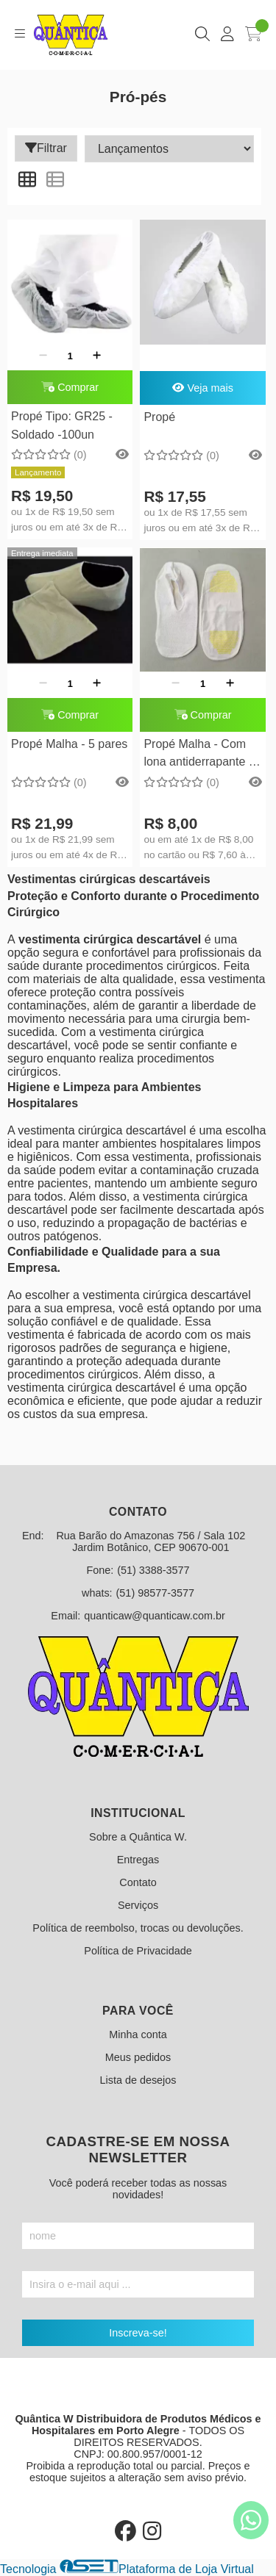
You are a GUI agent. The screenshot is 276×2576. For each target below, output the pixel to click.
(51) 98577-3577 (155, 1593)
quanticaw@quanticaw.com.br (154, 1616)
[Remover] (43, 355)
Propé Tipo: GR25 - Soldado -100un (62, 425)
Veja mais (202, 388)
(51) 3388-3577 (153, 1570)
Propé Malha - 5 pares (69, 744)
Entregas (138, 1860)
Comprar (70, 387)
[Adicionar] (96, 355)
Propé (159, 417)
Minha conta (137, 2034)
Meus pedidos (138, 2057)
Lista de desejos (137, 2080)
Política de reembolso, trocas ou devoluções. (137, 1928)
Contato (137, 1882)
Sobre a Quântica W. (138, 1837)
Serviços (138, 1905)
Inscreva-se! (137, 2333)
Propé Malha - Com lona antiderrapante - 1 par (198, 755)
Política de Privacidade (137, 1951)
